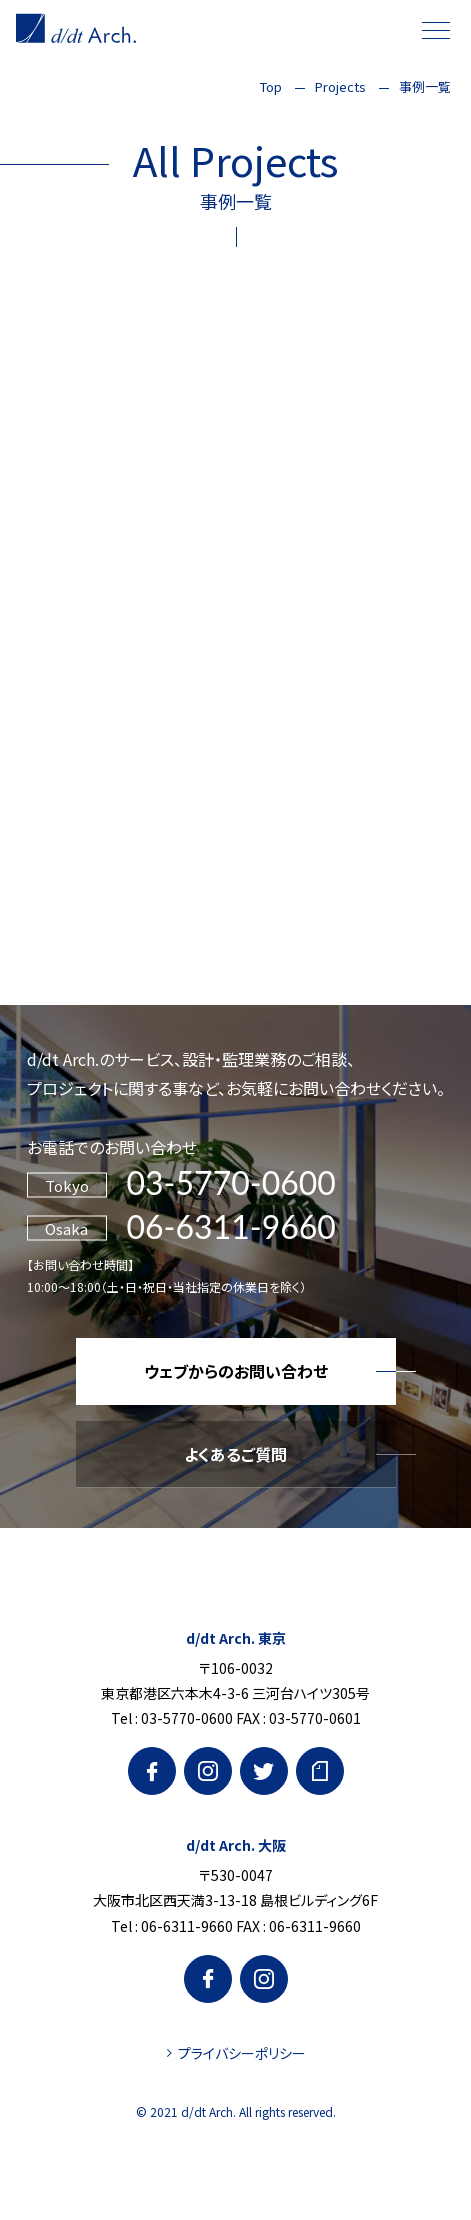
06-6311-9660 (231, 1226)
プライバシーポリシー (242, 2053)
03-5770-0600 (231, 1182)
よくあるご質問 (235, 1454)
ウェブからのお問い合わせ (236, 1371)
